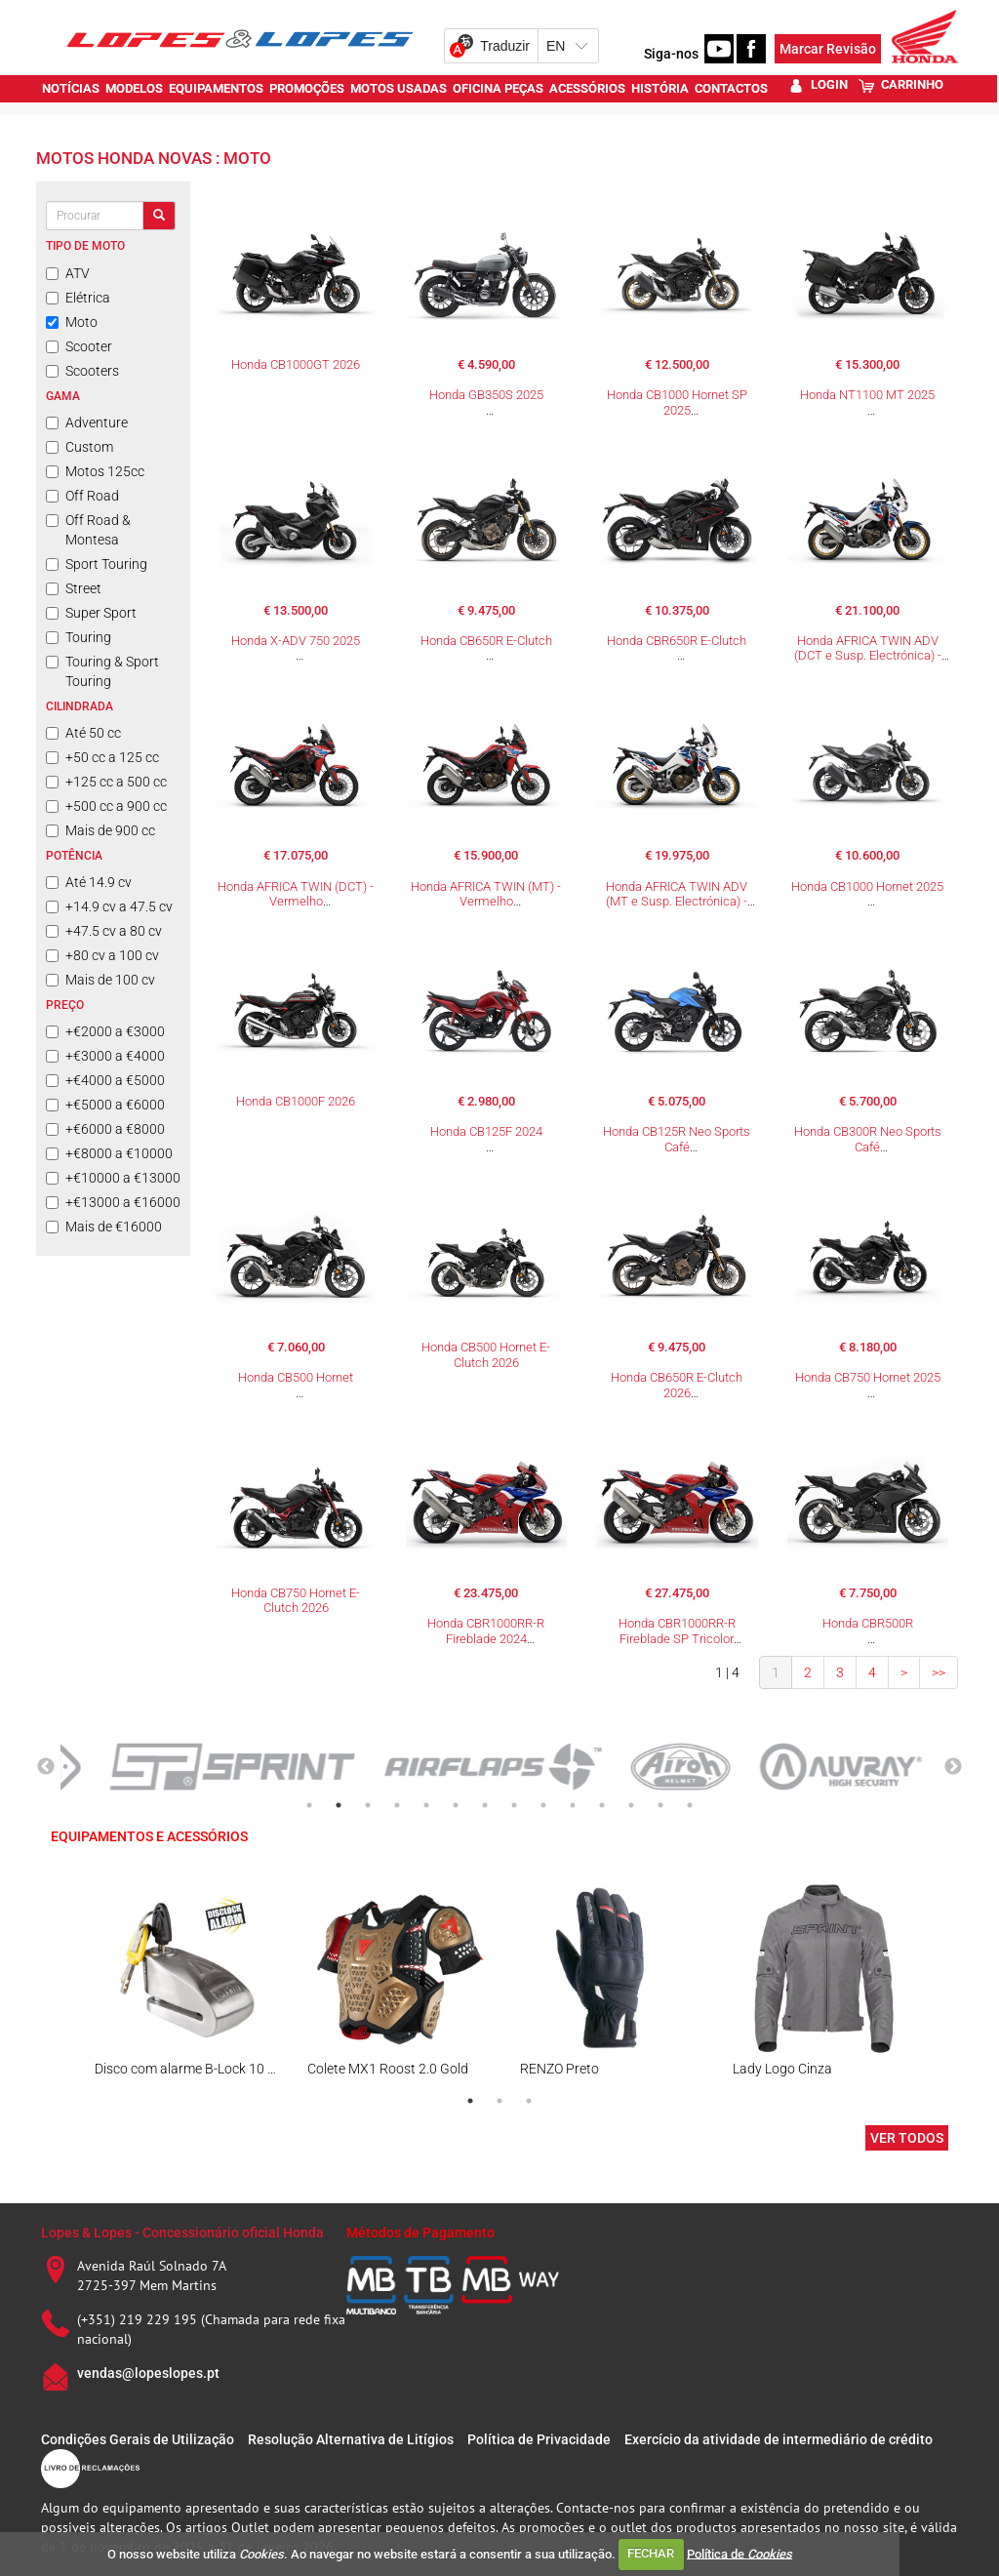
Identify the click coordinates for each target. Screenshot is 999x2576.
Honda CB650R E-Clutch (486, 640)
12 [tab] (631, 1805)
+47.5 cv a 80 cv (104, 931)
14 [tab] (689, 1805)
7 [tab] (485, 1805)
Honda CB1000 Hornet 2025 (867, 886)
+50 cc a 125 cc (102, 757)
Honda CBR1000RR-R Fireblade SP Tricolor (677, 1631)
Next (953, 1767)
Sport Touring (96, 564)
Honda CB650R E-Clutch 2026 (676, 1385)
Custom (79, 447)
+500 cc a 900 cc (106, 806)
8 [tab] (514, 1805)
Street (73, 588)
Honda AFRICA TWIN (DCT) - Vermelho (296, 894)
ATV (68, 273)
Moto (72, 322)
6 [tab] (455, 1805)
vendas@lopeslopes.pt (148, 2373)
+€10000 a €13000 (113, 1178)
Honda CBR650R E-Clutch (676, 640)
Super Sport (91, 613)
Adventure (87, 422)
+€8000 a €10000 (109, 1153)
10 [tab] (572, 1805)
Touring (78, 637)
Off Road (82, 495)
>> (938, 1672)
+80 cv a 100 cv (102, 955)
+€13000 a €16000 (113, 1202)
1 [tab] (309, 1805)
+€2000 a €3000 (105, 1031)
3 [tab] (368, 1805)
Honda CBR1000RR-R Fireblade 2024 (485, 1631)
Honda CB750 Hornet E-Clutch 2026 (295, 1601)
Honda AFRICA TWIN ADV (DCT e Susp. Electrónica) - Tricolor (867, 655)
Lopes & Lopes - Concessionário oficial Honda (182, 2232)
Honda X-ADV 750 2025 (295, 640)
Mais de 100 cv (100, 979)
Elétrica (78, 297)
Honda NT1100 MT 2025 (867, 394)
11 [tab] (602, 1805)
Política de (739, 2553)
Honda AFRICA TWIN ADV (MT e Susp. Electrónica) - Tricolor (676, 901)
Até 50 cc (83, 733)
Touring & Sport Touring (102, 671)
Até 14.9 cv (89, 882)
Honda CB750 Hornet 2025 (867, 1377)
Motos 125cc (95, 471)
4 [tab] (397, 1805)
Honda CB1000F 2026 (295, 1101)
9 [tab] (543, 1805)
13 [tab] (660, 1805)
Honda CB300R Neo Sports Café (867, 1139)
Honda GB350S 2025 (486, 394)
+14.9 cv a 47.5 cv (109, 906)
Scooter (79, 346)
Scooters (82, 371)
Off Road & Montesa (88, 529)
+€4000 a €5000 (105, 1080)
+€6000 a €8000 (105, 1129)
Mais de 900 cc (100, 830)
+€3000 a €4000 (105, 1056)
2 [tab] (338, 1805)
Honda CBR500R (867, 1623)
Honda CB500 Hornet (295, 1377)
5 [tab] (426, 1805)
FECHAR (650, 2553)
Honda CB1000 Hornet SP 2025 (677, 402)
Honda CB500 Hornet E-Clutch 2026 (485, 1355)
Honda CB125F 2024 (486, 1131)
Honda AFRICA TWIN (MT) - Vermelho (486, 894)
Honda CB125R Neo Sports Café (676, 1139)
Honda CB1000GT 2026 (295, 364)
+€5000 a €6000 (105, 1104)
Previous (46, 1767)
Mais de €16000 (104, 1226)
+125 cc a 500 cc (106, 781)
